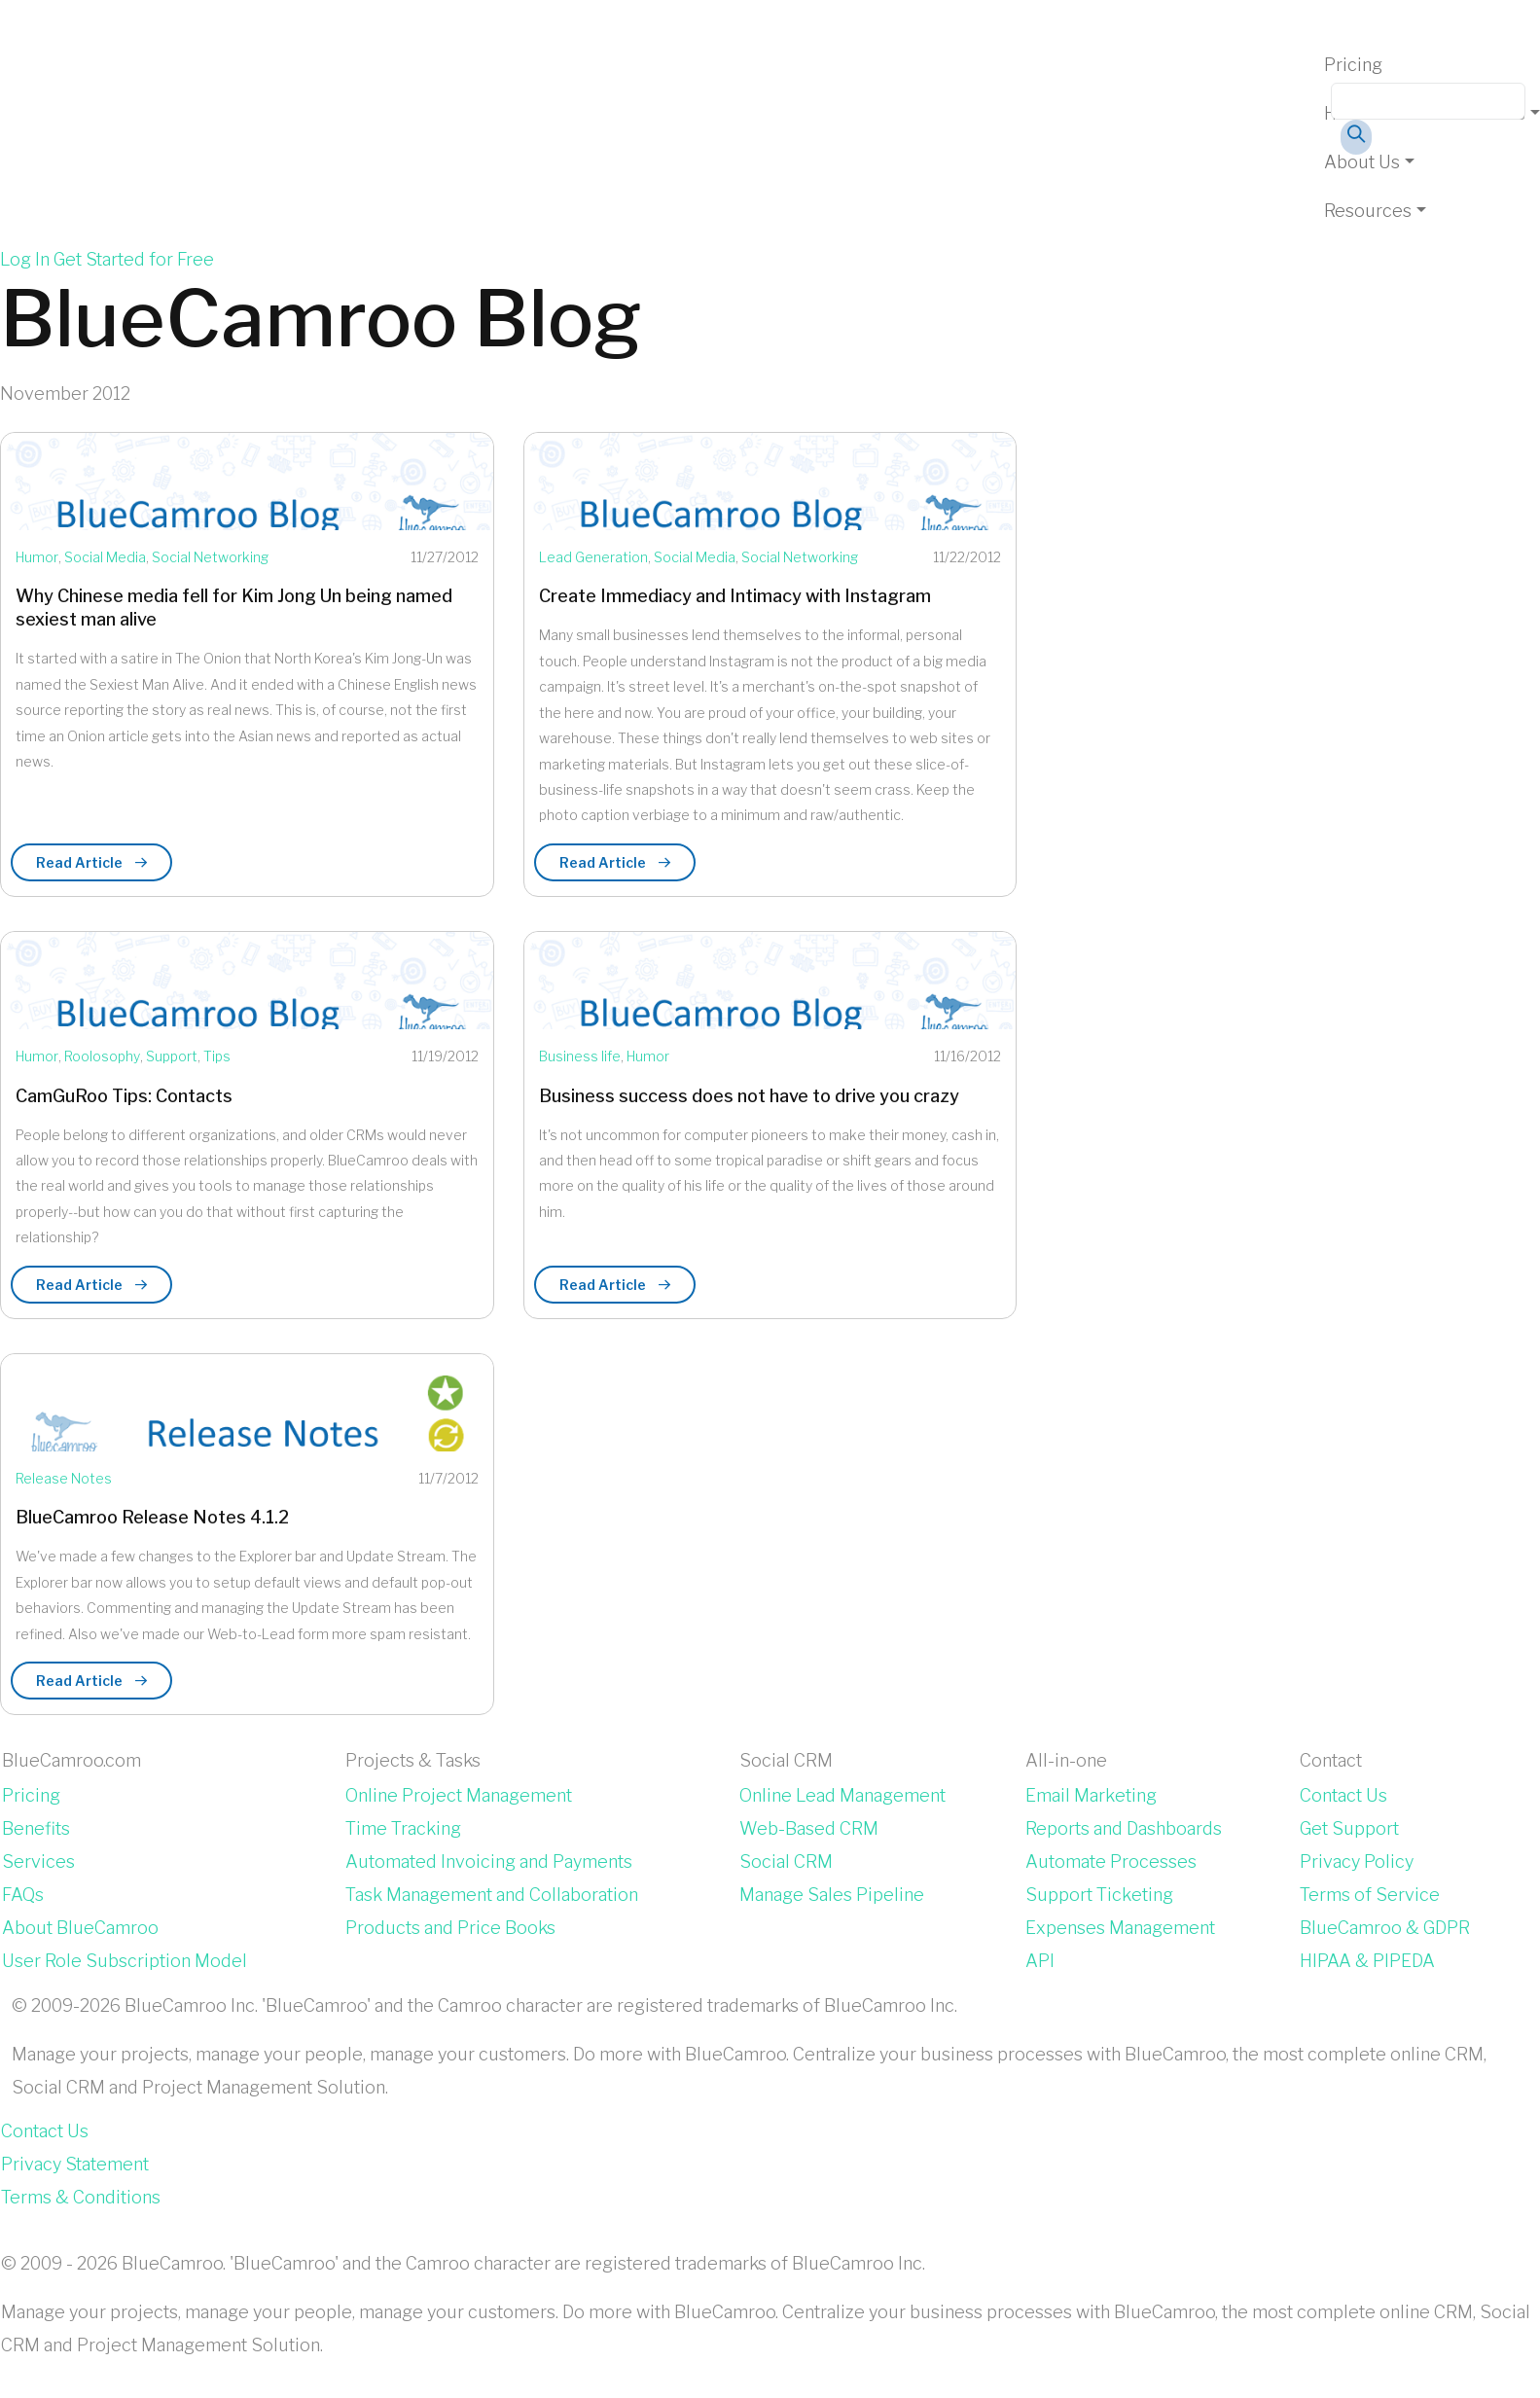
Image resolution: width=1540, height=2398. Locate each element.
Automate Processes (1111, 1861)
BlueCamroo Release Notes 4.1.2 (152, 1517)
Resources (1368, 210)
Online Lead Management (842, 1795)
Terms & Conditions (81, 2197)
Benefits (36, 1828)
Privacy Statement (75, 2164)
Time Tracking (403, 1828)
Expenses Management (1120, 1927)
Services (38, 1861)
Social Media (105, 557)
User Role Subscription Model (124, 1961)
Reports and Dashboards (1123, 1828)
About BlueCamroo (80, 1927)
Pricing (1353, 64)
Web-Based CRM (808, 1828)
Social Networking (210, 557)
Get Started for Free (134, 259)
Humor (37, 557)
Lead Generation (593, 557)
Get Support (1349, 1828)
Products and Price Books (450, 1927)
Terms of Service (1370, 1894)
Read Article (91, 862)
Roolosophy (102, 1056)
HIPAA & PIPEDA (1367, 1961)
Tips (217, 1056)
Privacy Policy (1357, 1861)
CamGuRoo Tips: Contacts (124, 1096)
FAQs (23, 1894)
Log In (25, 259)
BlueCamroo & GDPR (1385, 1927)
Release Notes (64, 1478)
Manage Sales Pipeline (831, 1894)
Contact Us (1343, 1795)
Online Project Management (458, 1795)
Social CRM (786, 1861)
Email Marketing (1091, 1795)
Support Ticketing (1099, 1894)
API (1040, 1961)
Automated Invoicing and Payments (488, 1861)
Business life (580, 1056)
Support (171, 1056)
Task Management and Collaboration (491, 1894)
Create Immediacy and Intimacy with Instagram (735, 596)
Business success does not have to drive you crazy (749, 1096)
